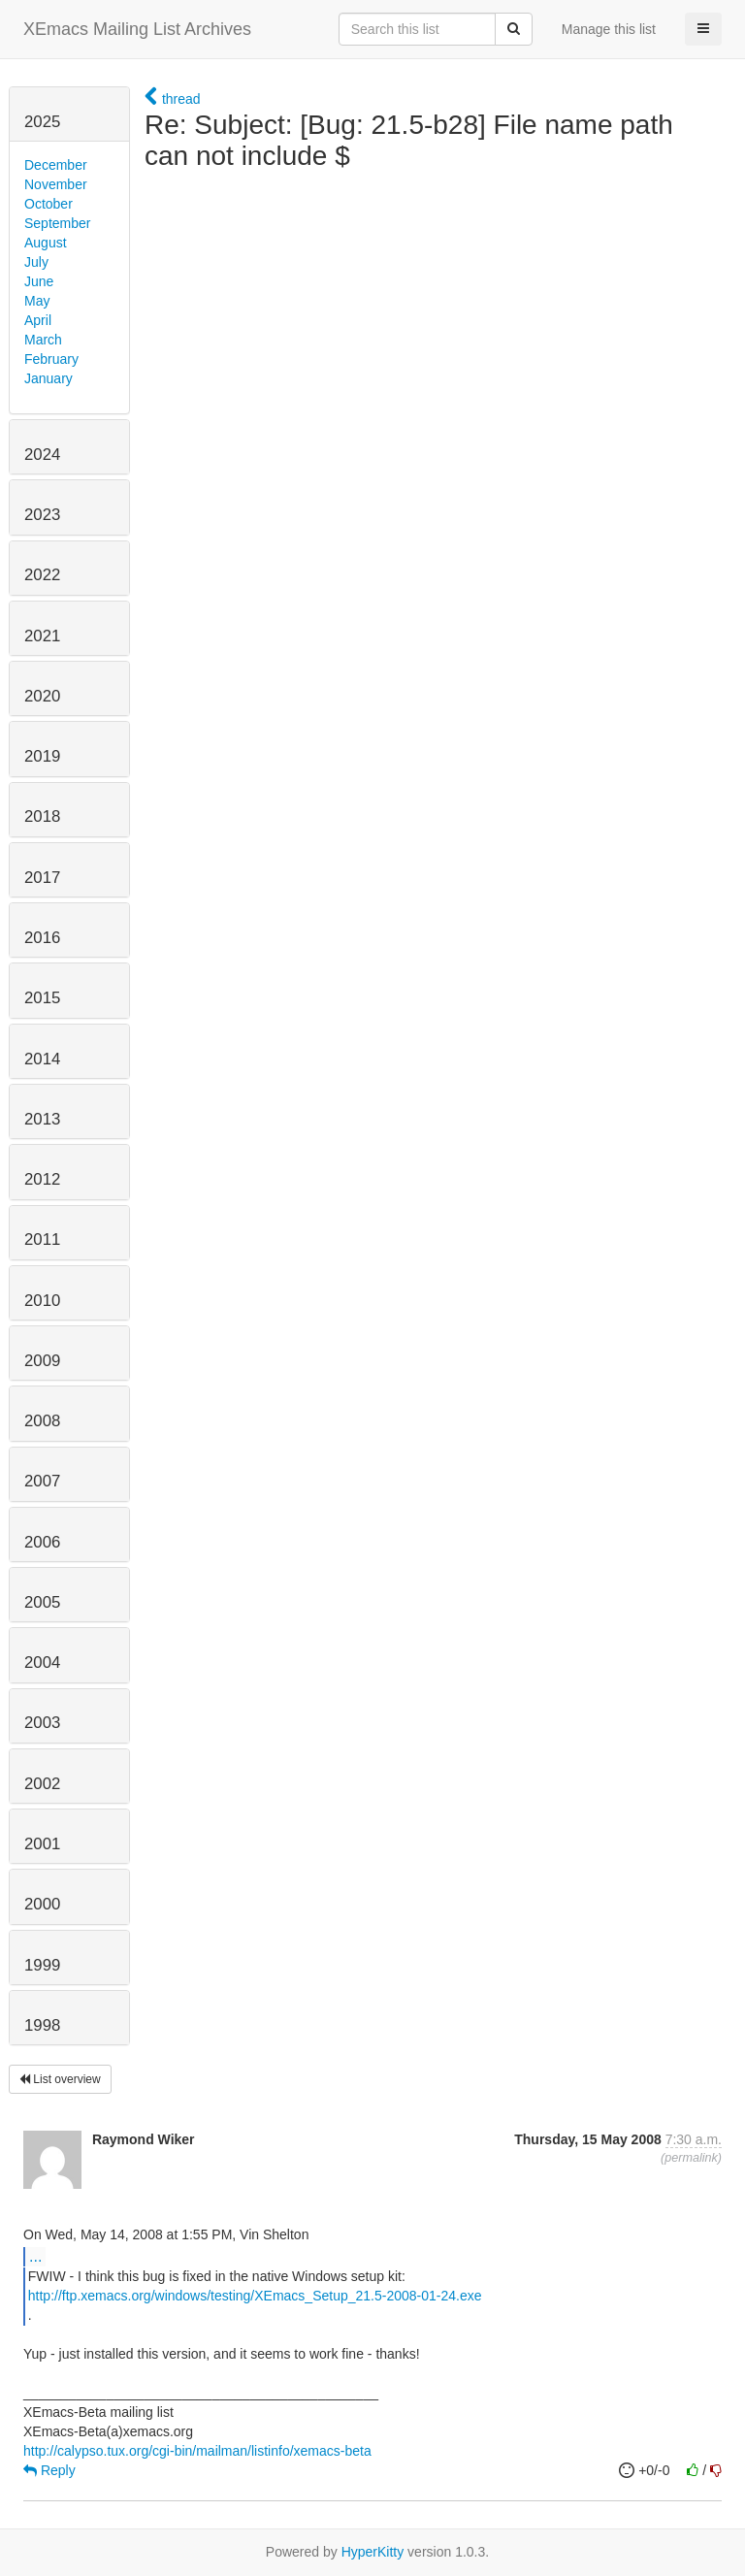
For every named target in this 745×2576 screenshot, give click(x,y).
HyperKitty (373, 2552)
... (35, 2256)
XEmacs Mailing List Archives (137, 29)
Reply (49, 2470)
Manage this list (609, 29)
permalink (691, 2158)
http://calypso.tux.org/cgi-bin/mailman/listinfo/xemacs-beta (197, 2451)
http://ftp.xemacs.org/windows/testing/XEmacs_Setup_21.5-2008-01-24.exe (255, 2295)
